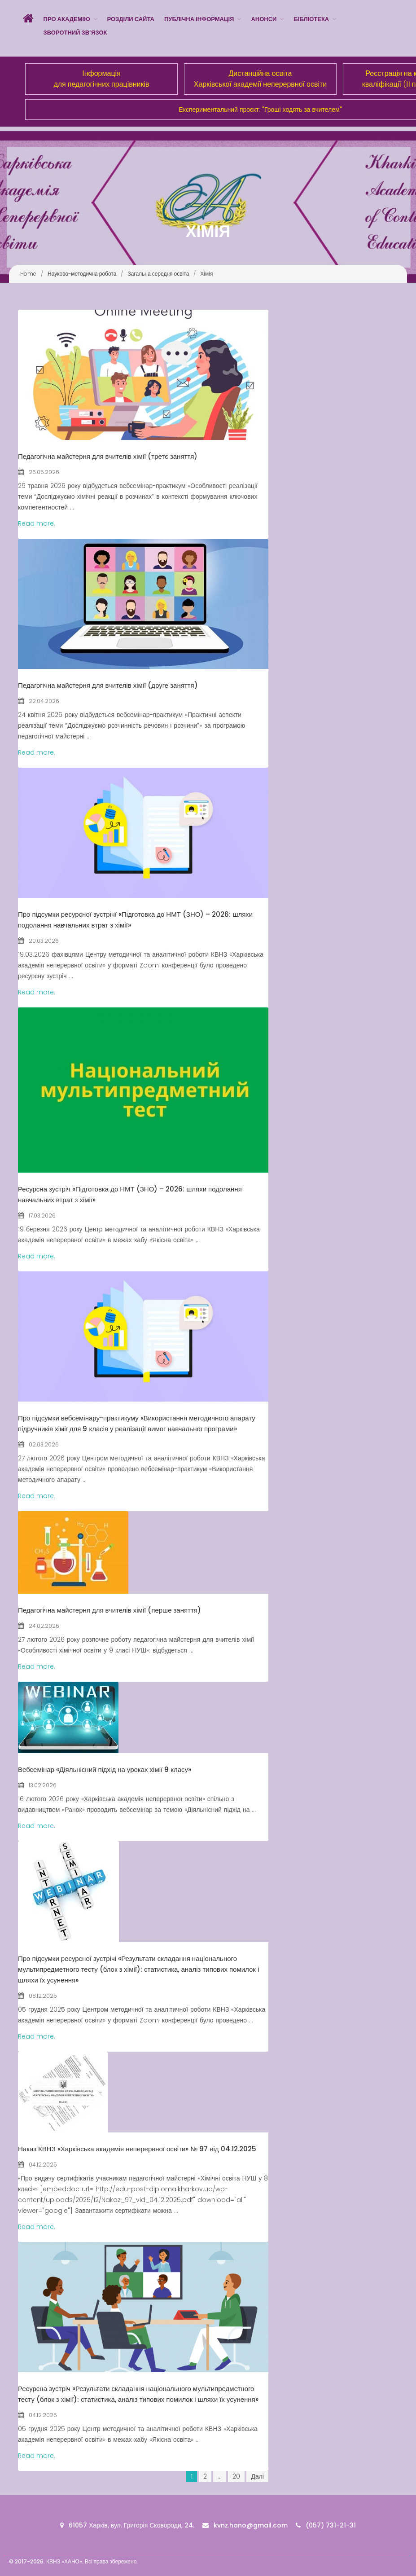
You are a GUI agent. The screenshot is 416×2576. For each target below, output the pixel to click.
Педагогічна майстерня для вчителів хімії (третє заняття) (107, 456)
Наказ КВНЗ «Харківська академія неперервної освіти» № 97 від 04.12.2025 (137, 2149)
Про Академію (67, 19)
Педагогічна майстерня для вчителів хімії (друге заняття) (108, 685)
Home (28, 273)
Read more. (36, 523)
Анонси (263, 19)
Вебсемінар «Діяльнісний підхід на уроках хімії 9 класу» (104, 1769)
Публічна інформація (199, 19)
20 (236, 2476)
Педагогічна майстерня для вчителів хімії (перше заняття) (109, 1610)
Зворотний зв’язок (75, 32)
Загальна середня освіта (158, 273)
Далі (257, 2476)
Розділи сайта (130, 19)
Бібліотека (311, 19)
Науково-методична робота (82, 273)
